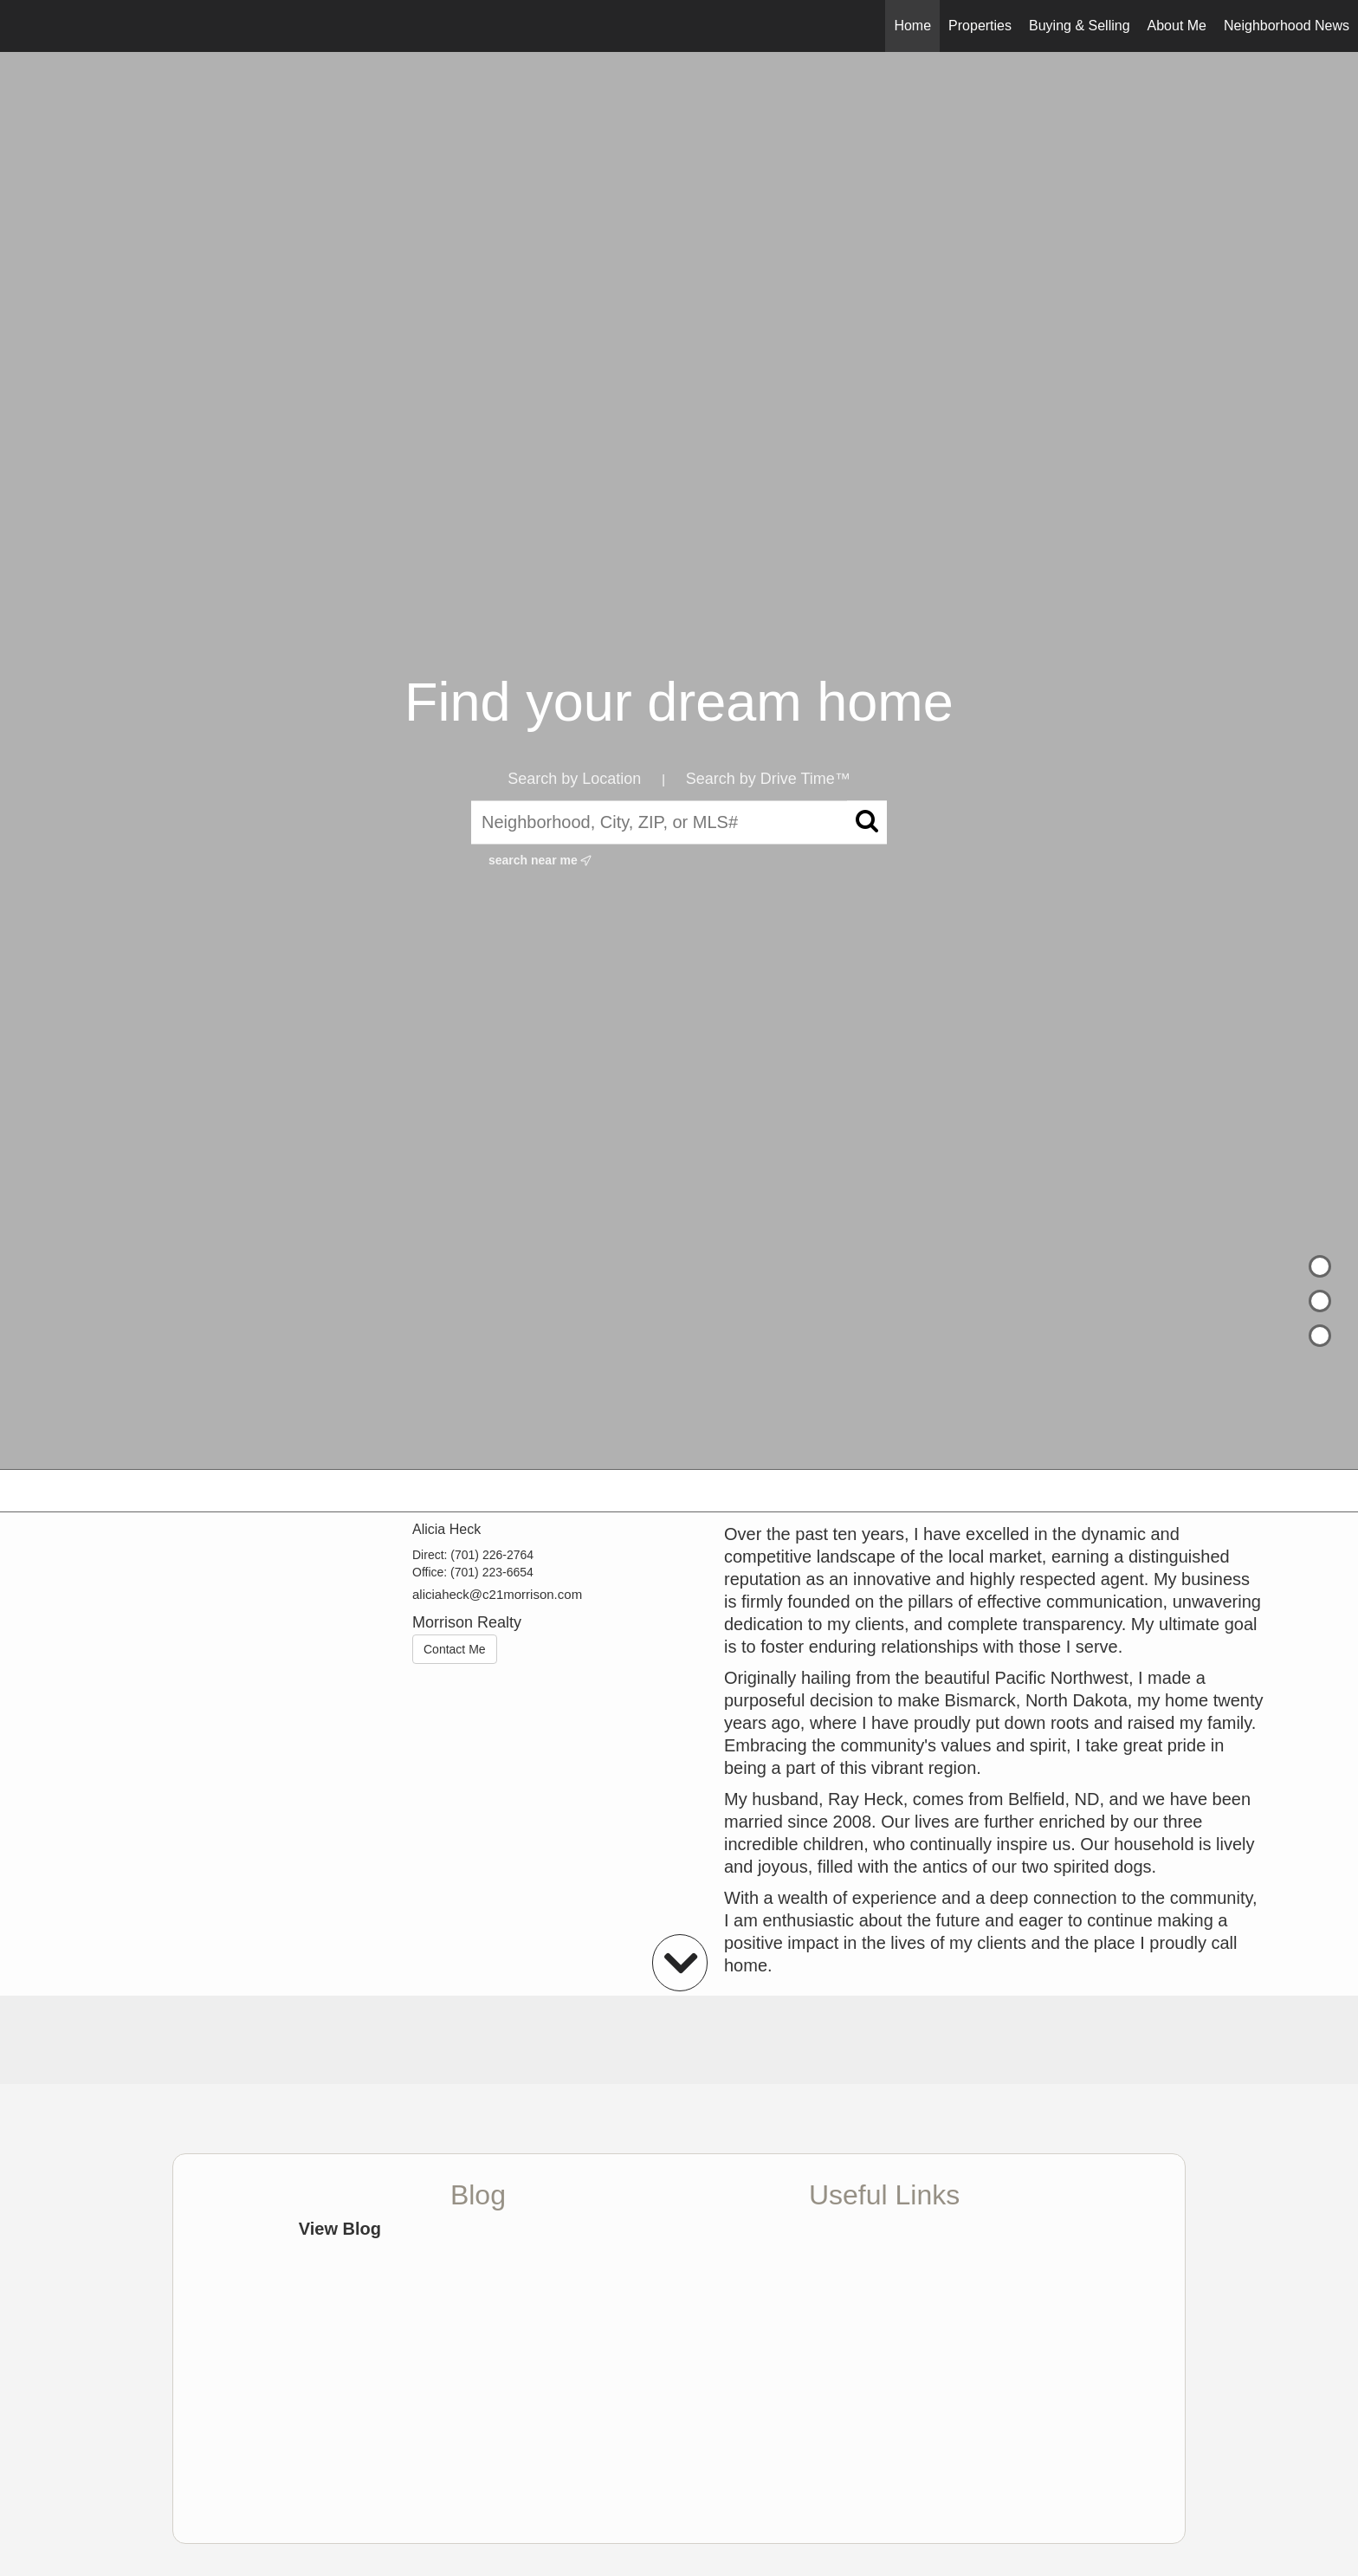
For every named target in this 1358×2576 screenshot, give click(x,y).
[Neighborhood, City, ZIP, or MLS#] (679, 822)
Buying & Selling (1079, 25)
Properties (980, 25)
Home (912, 25)
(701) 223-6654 (492, 1572)
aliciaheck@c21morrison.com (497, 1594)
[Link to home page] (22, 26)
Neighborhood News (1286, 25)
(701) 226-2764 (492, 1555)
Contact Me (455, 1649)
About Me (1177, 25)
